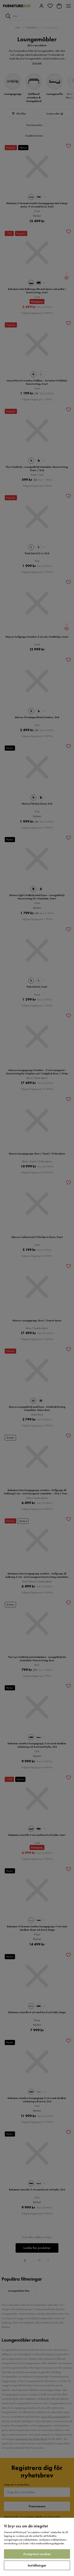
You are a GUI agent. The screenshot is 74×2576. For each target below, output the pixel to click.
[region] (37, 2547)
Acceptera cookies (37, 2554)
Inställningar (37, 2565)
